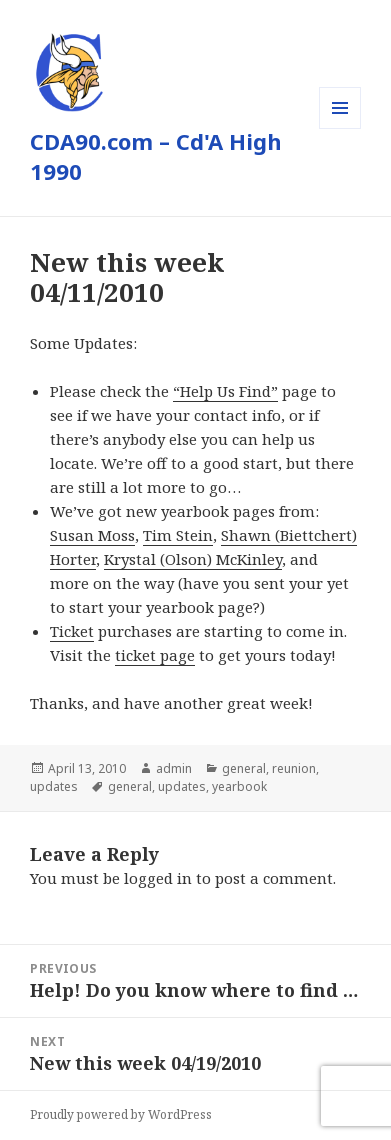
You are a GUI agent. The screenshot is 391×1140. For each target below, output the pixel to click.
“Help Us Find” (225, 391)
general (244, 768)
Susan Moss (92, 535)
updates (54, 786)
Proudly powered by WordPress (121, 1114)
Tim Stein (178, 535)
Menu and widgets (340, 128)
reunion (294, 768)
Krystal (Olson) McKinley (193, 559)
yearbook (239, 786)
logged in (158, 878)
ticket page (155, 655)
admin (174, 768)
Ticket (72, 631)
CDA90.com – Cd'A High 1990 (156, 156)
